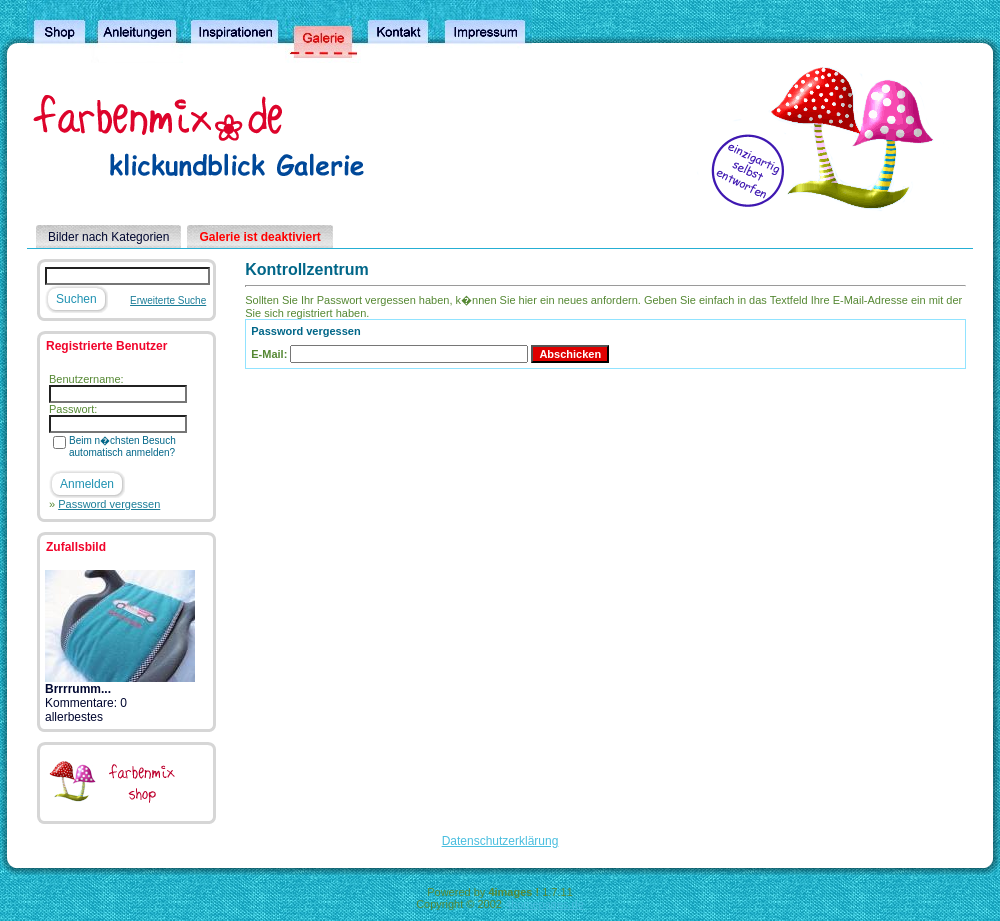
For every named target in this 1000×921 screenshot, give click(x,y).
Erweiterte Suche (168, 300)
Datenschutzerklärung (500, 841)
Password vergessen (109, 504)
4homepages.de (544, 904)
